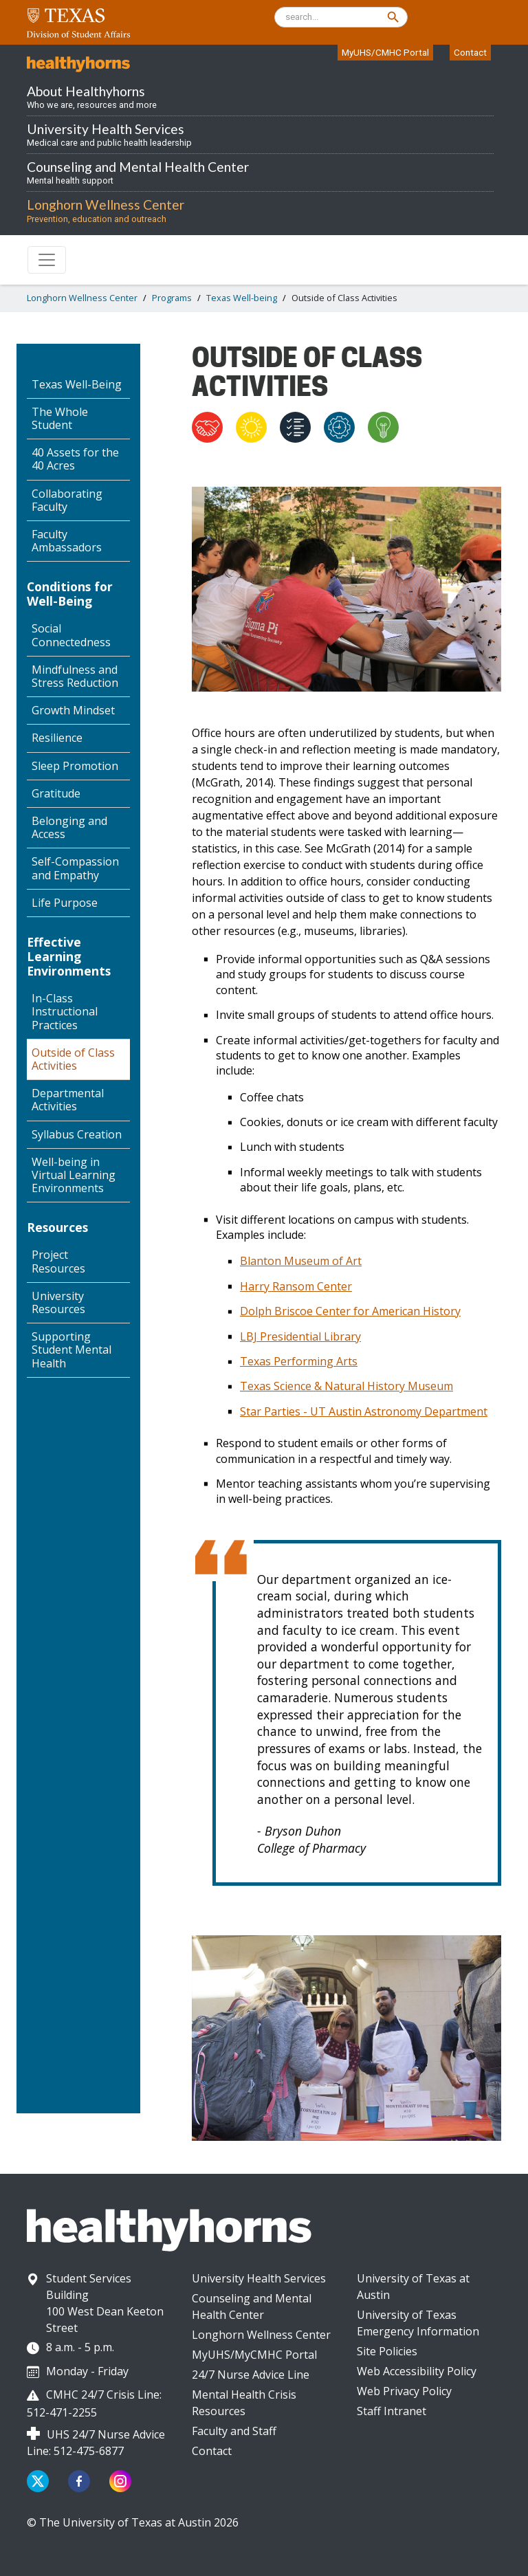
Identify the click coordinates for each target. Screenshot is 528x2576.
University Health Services (259, 2278)
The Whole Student (60, 418)
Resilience (57, 737)
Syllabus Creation (77, 1134)
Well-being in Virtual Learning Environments (74, 1175)
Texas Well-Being (77, 384)
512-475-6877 (89, 2450)
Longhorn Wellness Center (82, 297)
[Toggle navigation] (47, 260)
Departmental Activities (68, 1100)
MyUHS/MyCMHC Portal (254, 2354)
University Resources (58, 1302)
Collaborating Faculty (67, 500)
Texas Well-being (241, 297)
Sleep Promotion (75, 765)
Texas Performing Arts (299, 1361)
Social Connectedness (71, 635)
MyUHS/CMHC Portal (385, 52)
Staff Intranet (391, 2411)
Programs (172, 297)
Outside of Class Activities (73, 1059)
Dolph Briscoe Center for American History (350, 1311)
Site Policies (387, 2351)
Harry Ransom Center (296, 1286)
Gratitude (56, 793)
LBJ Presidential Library (300, 1336)
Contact (470, 52)
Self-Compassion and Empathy (75, 868)
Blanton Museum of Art (301, 1260)
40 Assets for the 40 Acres (75, 459)
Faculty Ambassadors (67, 541)
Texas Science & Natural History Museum (346, 1386)
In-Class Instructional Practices (65, 1011)
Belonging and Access (69, 827)
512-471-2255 (62, 2412)
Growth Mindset (73, 710)
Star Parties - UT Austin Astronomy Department (363, 1411)
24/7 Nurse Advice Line (250, 2374)
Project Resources (58, 1261)
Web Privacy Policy (404, 2391)
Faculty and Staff (234, 2431)
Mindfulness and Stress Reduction (75, 676)
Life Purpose (65, 902)
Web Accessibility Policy (416, 2371)
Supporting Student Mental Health (71, 1349)
